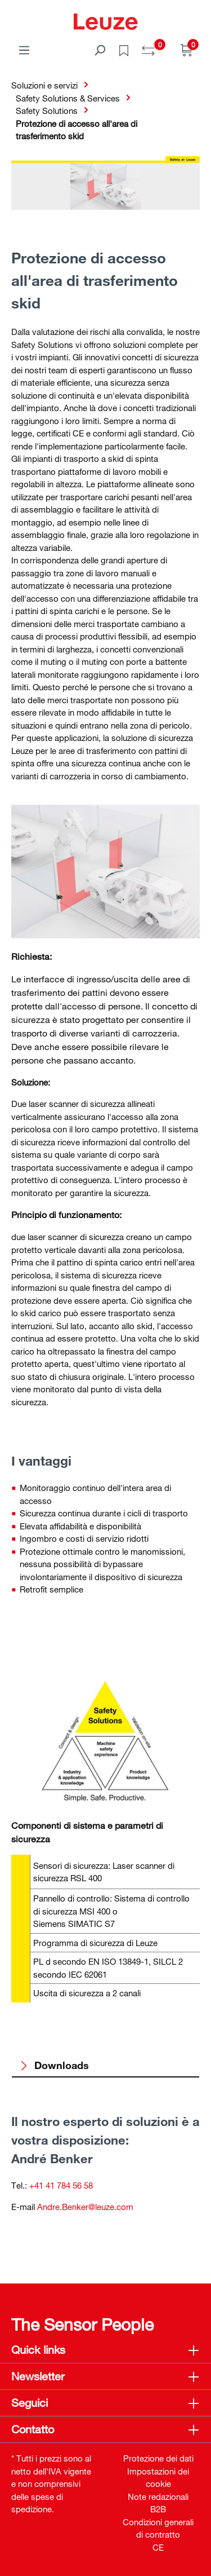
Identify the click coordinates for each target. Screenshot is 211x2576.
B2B (158, 2509)
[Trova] (100, 49)
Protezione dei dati (158, 2458)
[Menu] (24, 49)
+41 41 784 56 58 (61, 2185)
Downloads (54, 2065)
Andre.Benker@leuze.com (85, 2207)
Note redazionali (158, 2496)
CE (158, 2547)
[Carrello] (187, 49)
